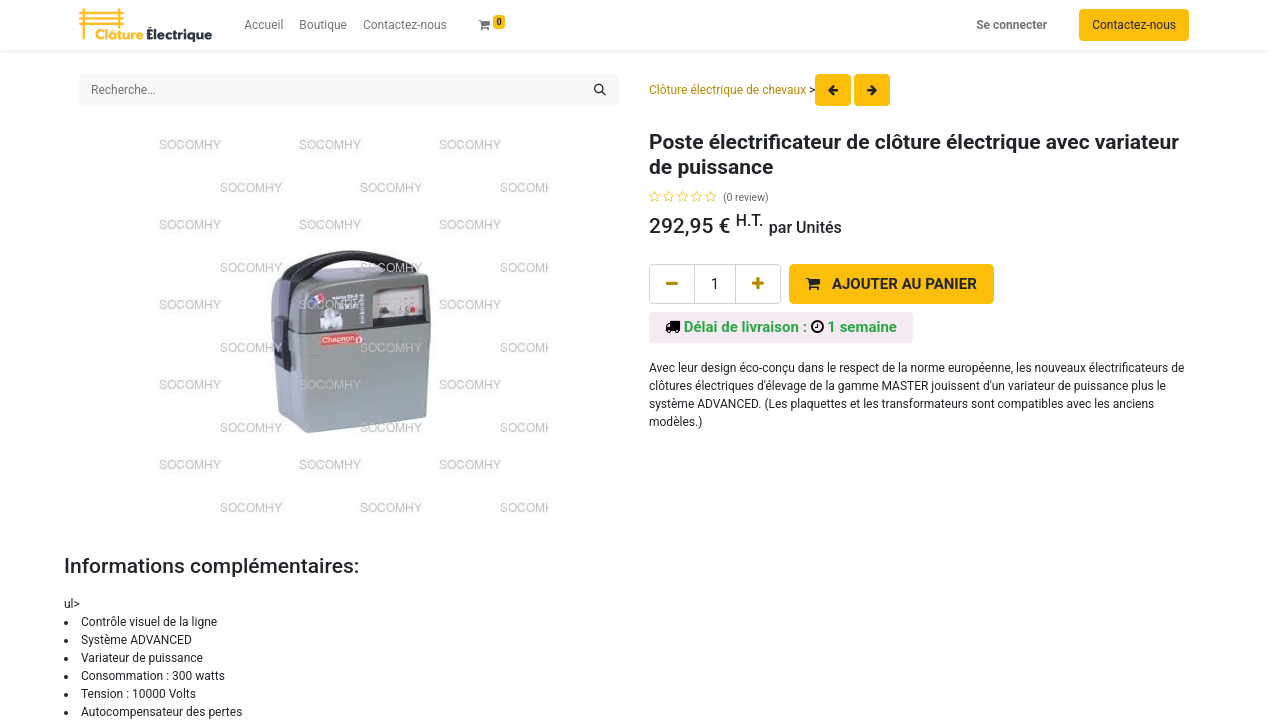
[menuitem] (263, 25)
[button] (891, 284)
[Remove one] (672, 284)
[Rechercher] (600, 90)
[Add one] (758, 284)
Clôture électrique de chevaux (727, 90)
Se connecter (1011, 25)
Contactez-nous (1134, 25)
